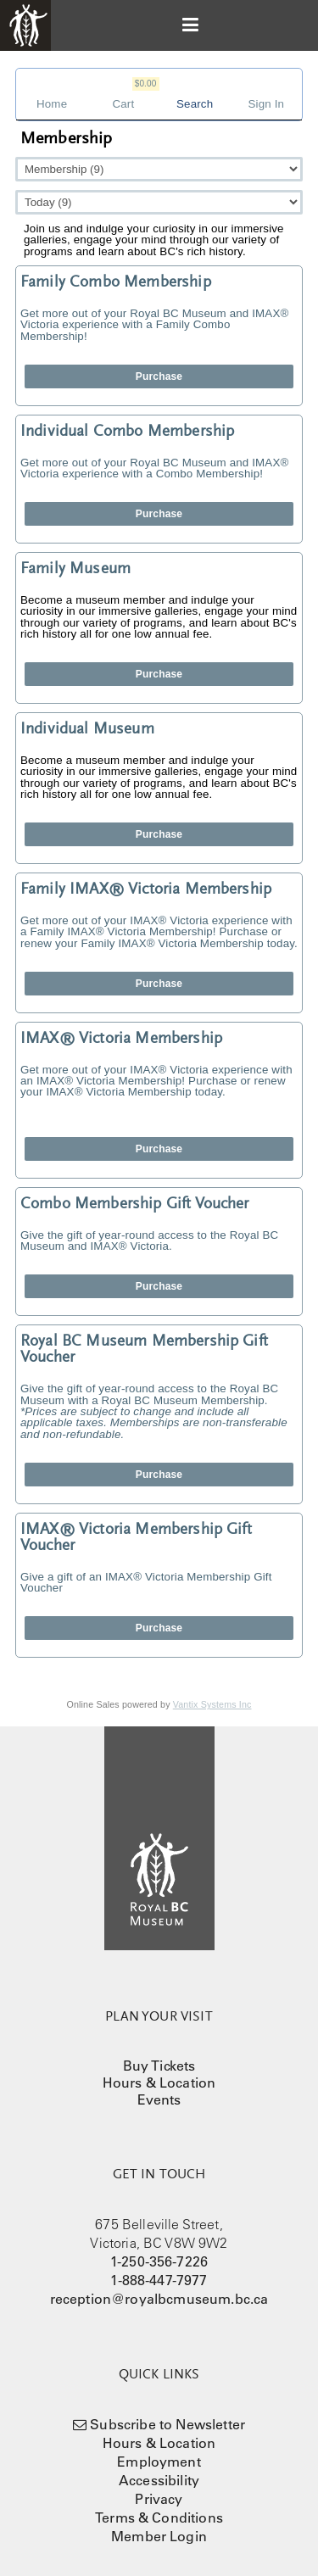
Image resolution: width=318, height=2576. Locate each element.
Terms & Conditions (159, 2517)
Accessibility (159, 2480)
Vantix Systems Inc (212, 1704)
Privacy (158, 2498)
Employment (159, 2461)
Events (159, 2099)
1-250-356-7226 (159, 2261)
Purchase (159, 376)
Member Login (159, 2536)
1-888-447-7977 (158, 2280)
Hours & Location (159, 2082)
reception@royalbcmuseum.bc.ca (159, 2298)
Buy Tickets (159, 2065)
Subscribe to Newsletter (167, 2424)
